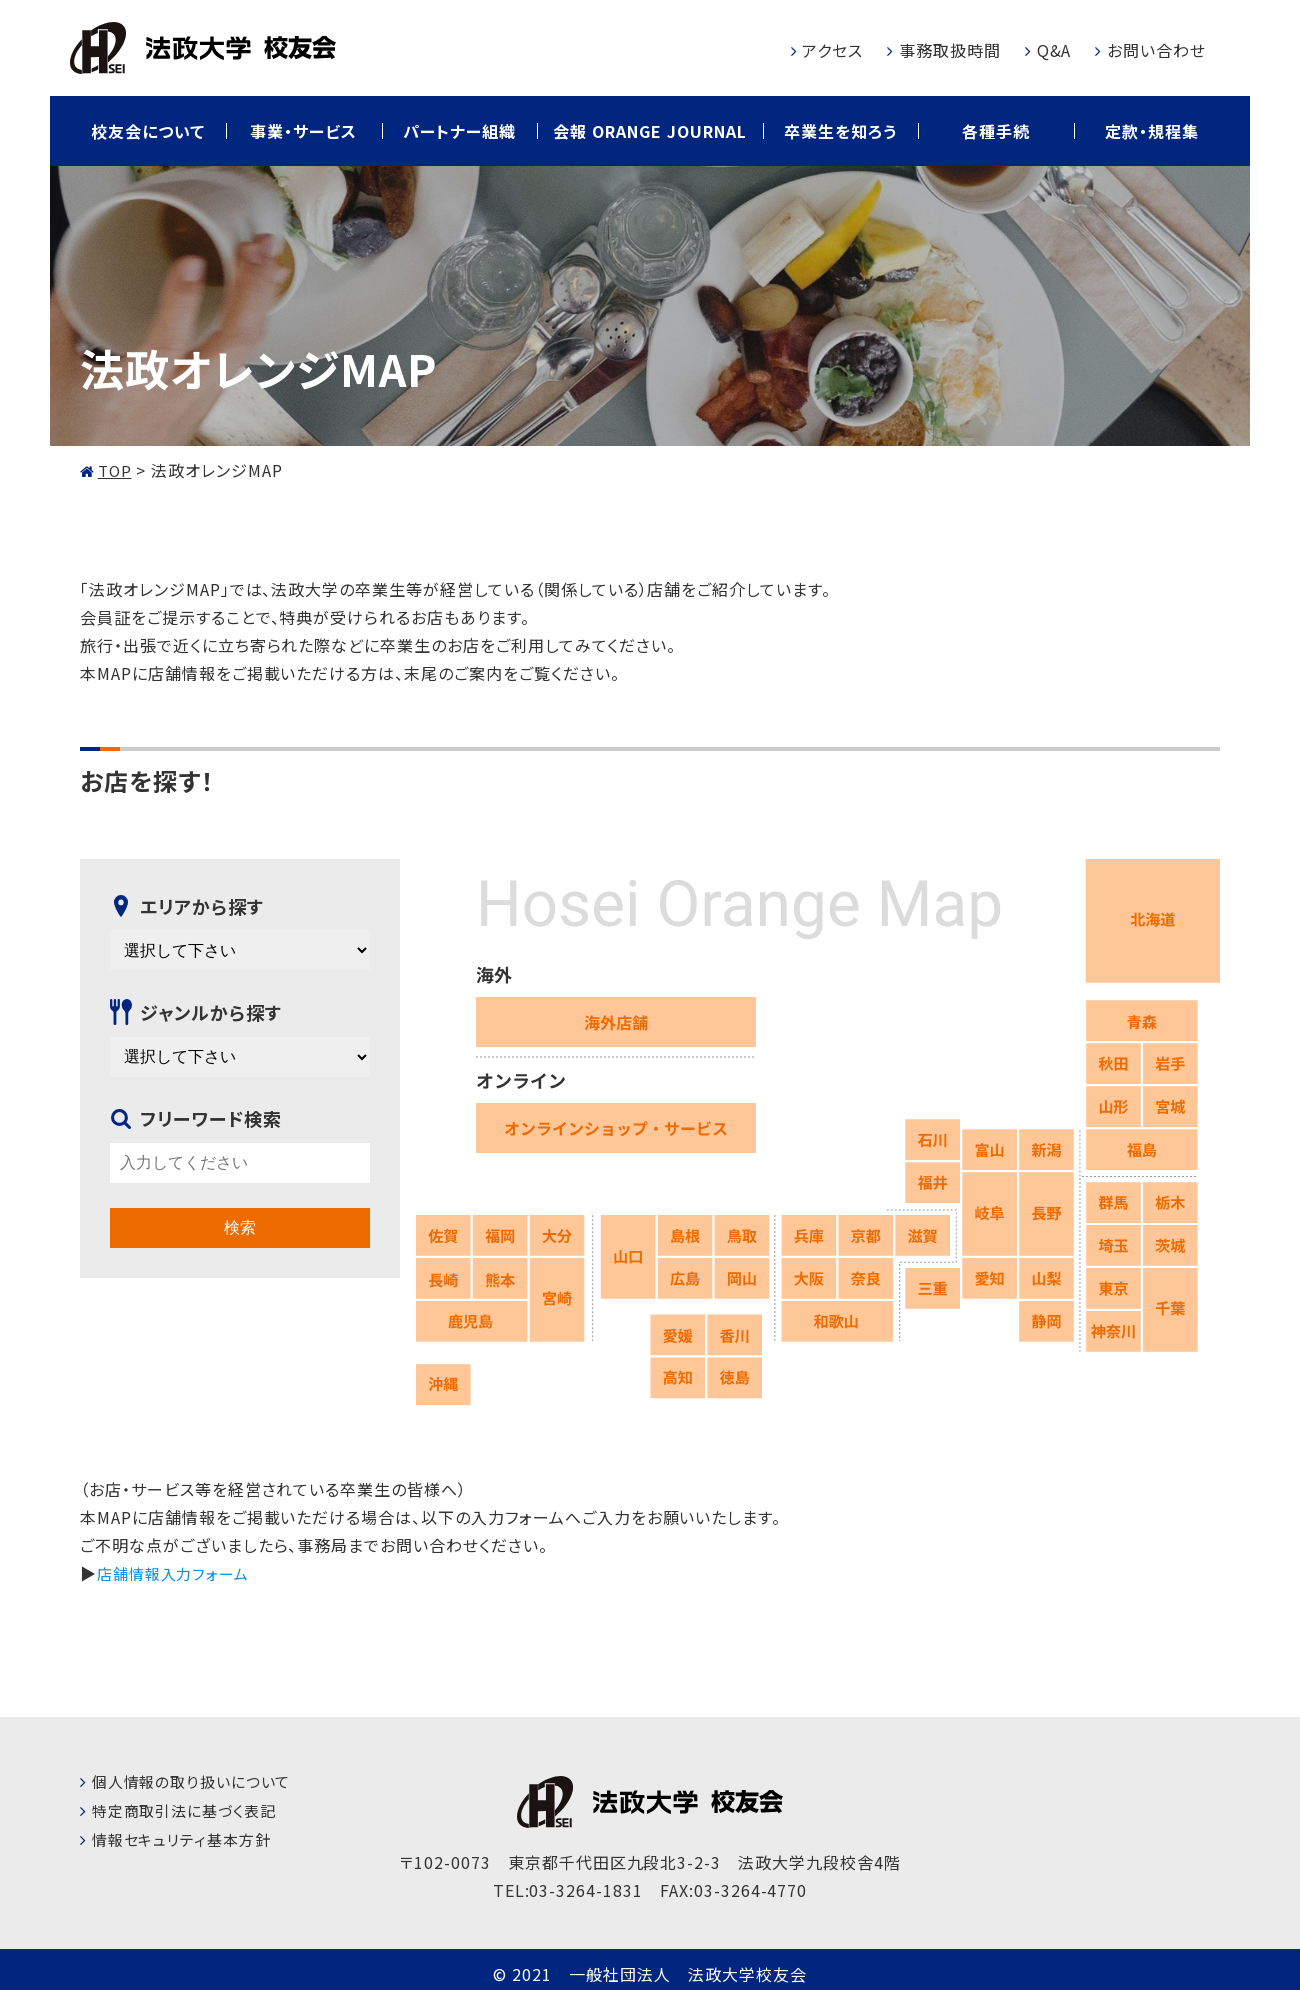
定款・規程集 (1152, 131)
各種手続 (996, 131)
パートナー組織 (459, 131)
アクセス (832, 50)
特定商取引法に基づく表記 (190, 1810)
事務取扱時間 (950, 50)
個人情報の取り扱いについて (197, 1781)
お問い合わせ (1156, 50)
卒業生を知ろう (840, 131)
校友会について (148, 131)
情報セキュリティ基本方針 (187, 1839)
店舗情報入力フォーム (178, 1573)
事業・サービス (303, 131)
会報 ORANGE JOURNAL (649, 131)
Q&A (1054, 50)
